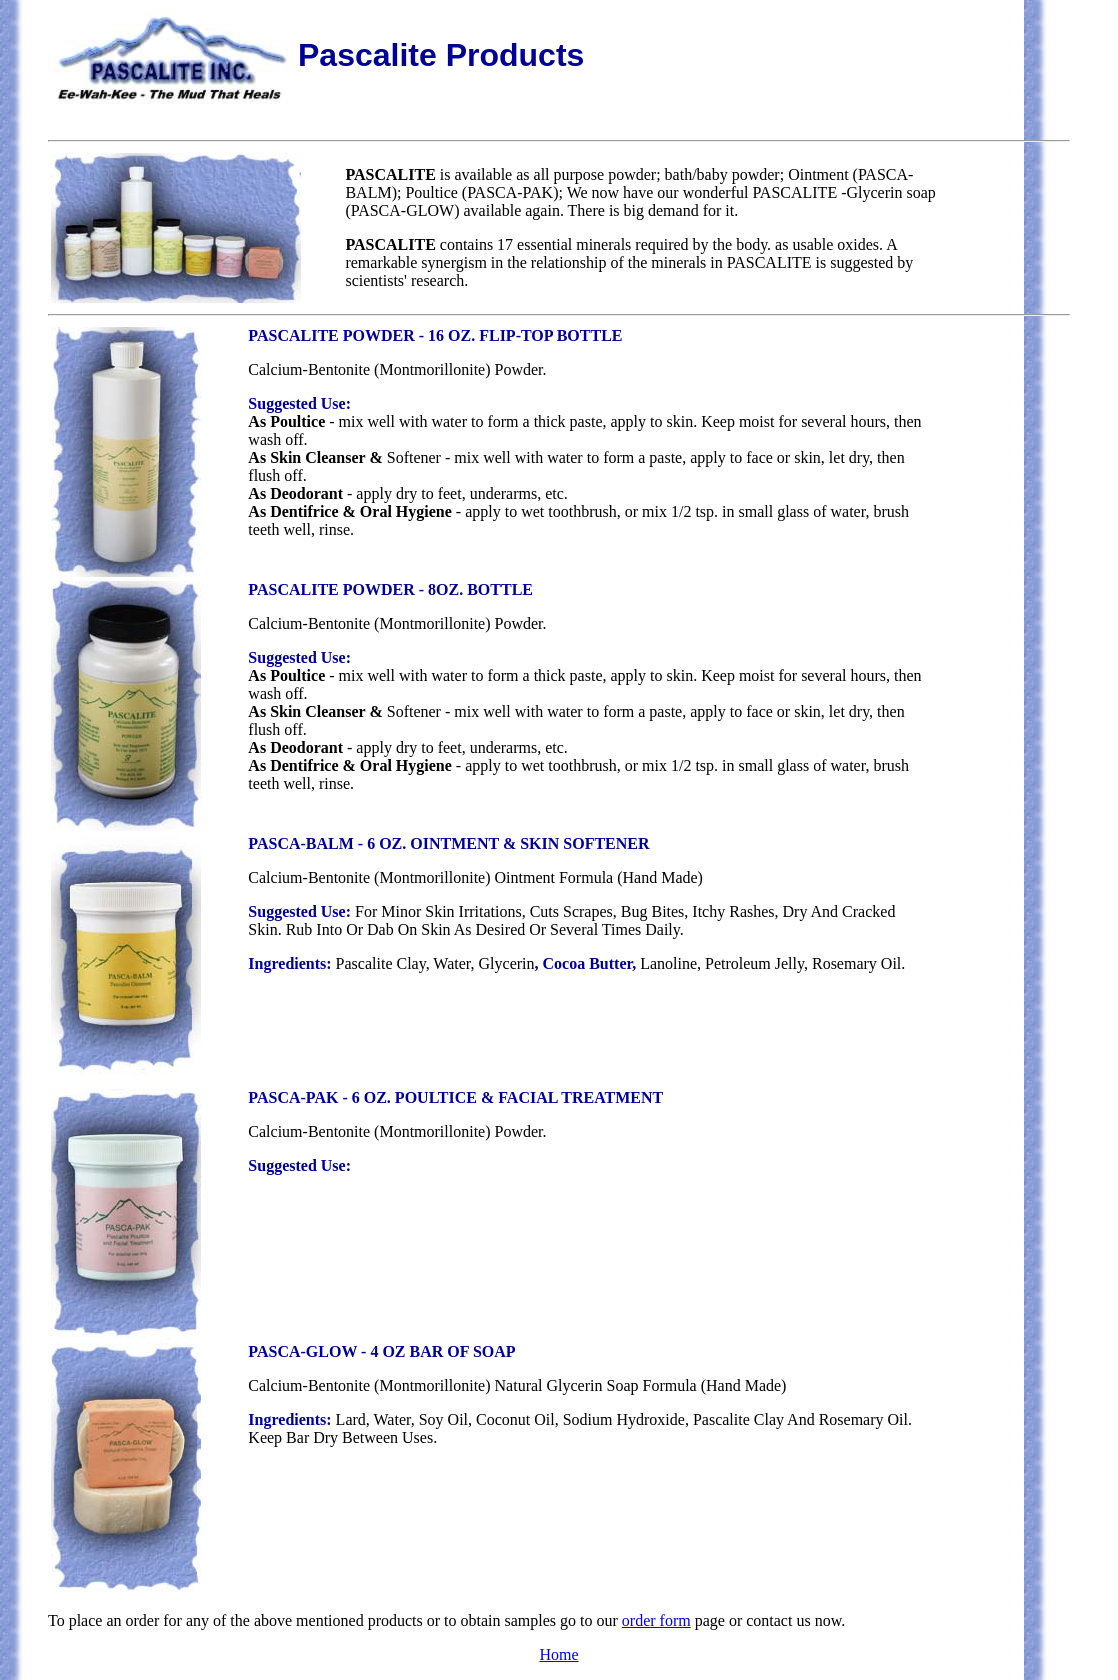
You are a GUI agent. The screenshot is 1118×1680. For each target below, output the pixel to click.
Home (558, 1654)
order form (656, 1620)
